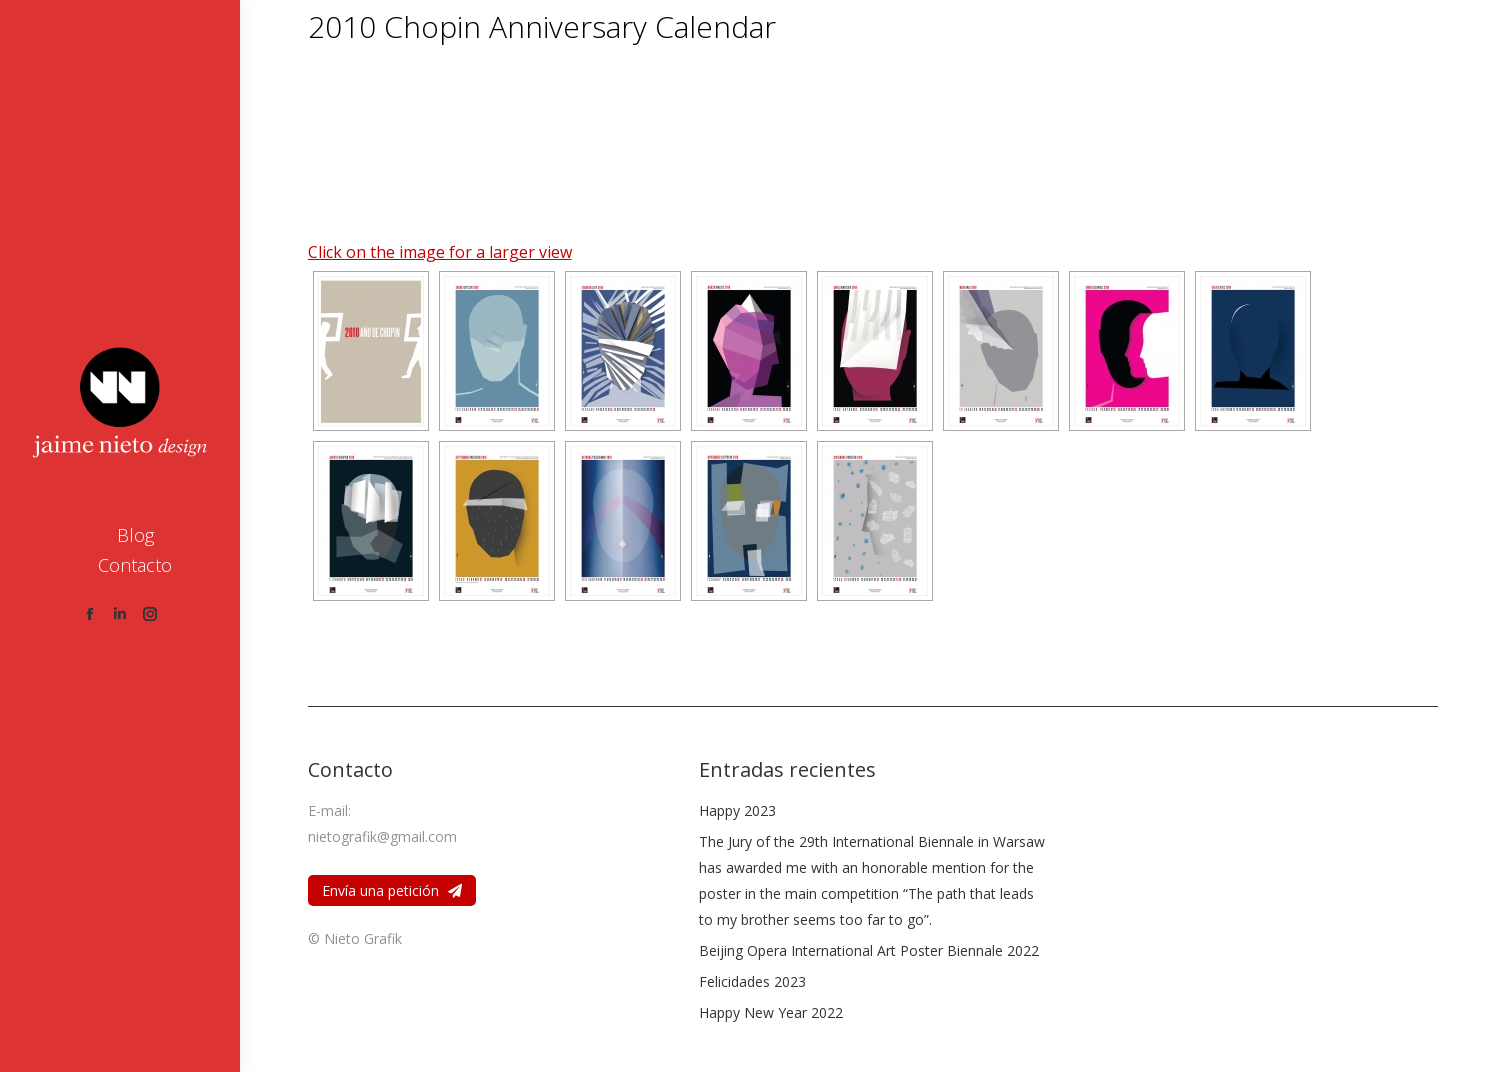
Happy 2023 (737, 810)
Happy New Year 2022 (771, 1012)
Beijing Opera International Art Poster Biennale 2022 (869, 950)
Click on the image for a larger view (440, 252)
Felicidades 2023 (752, 981)
